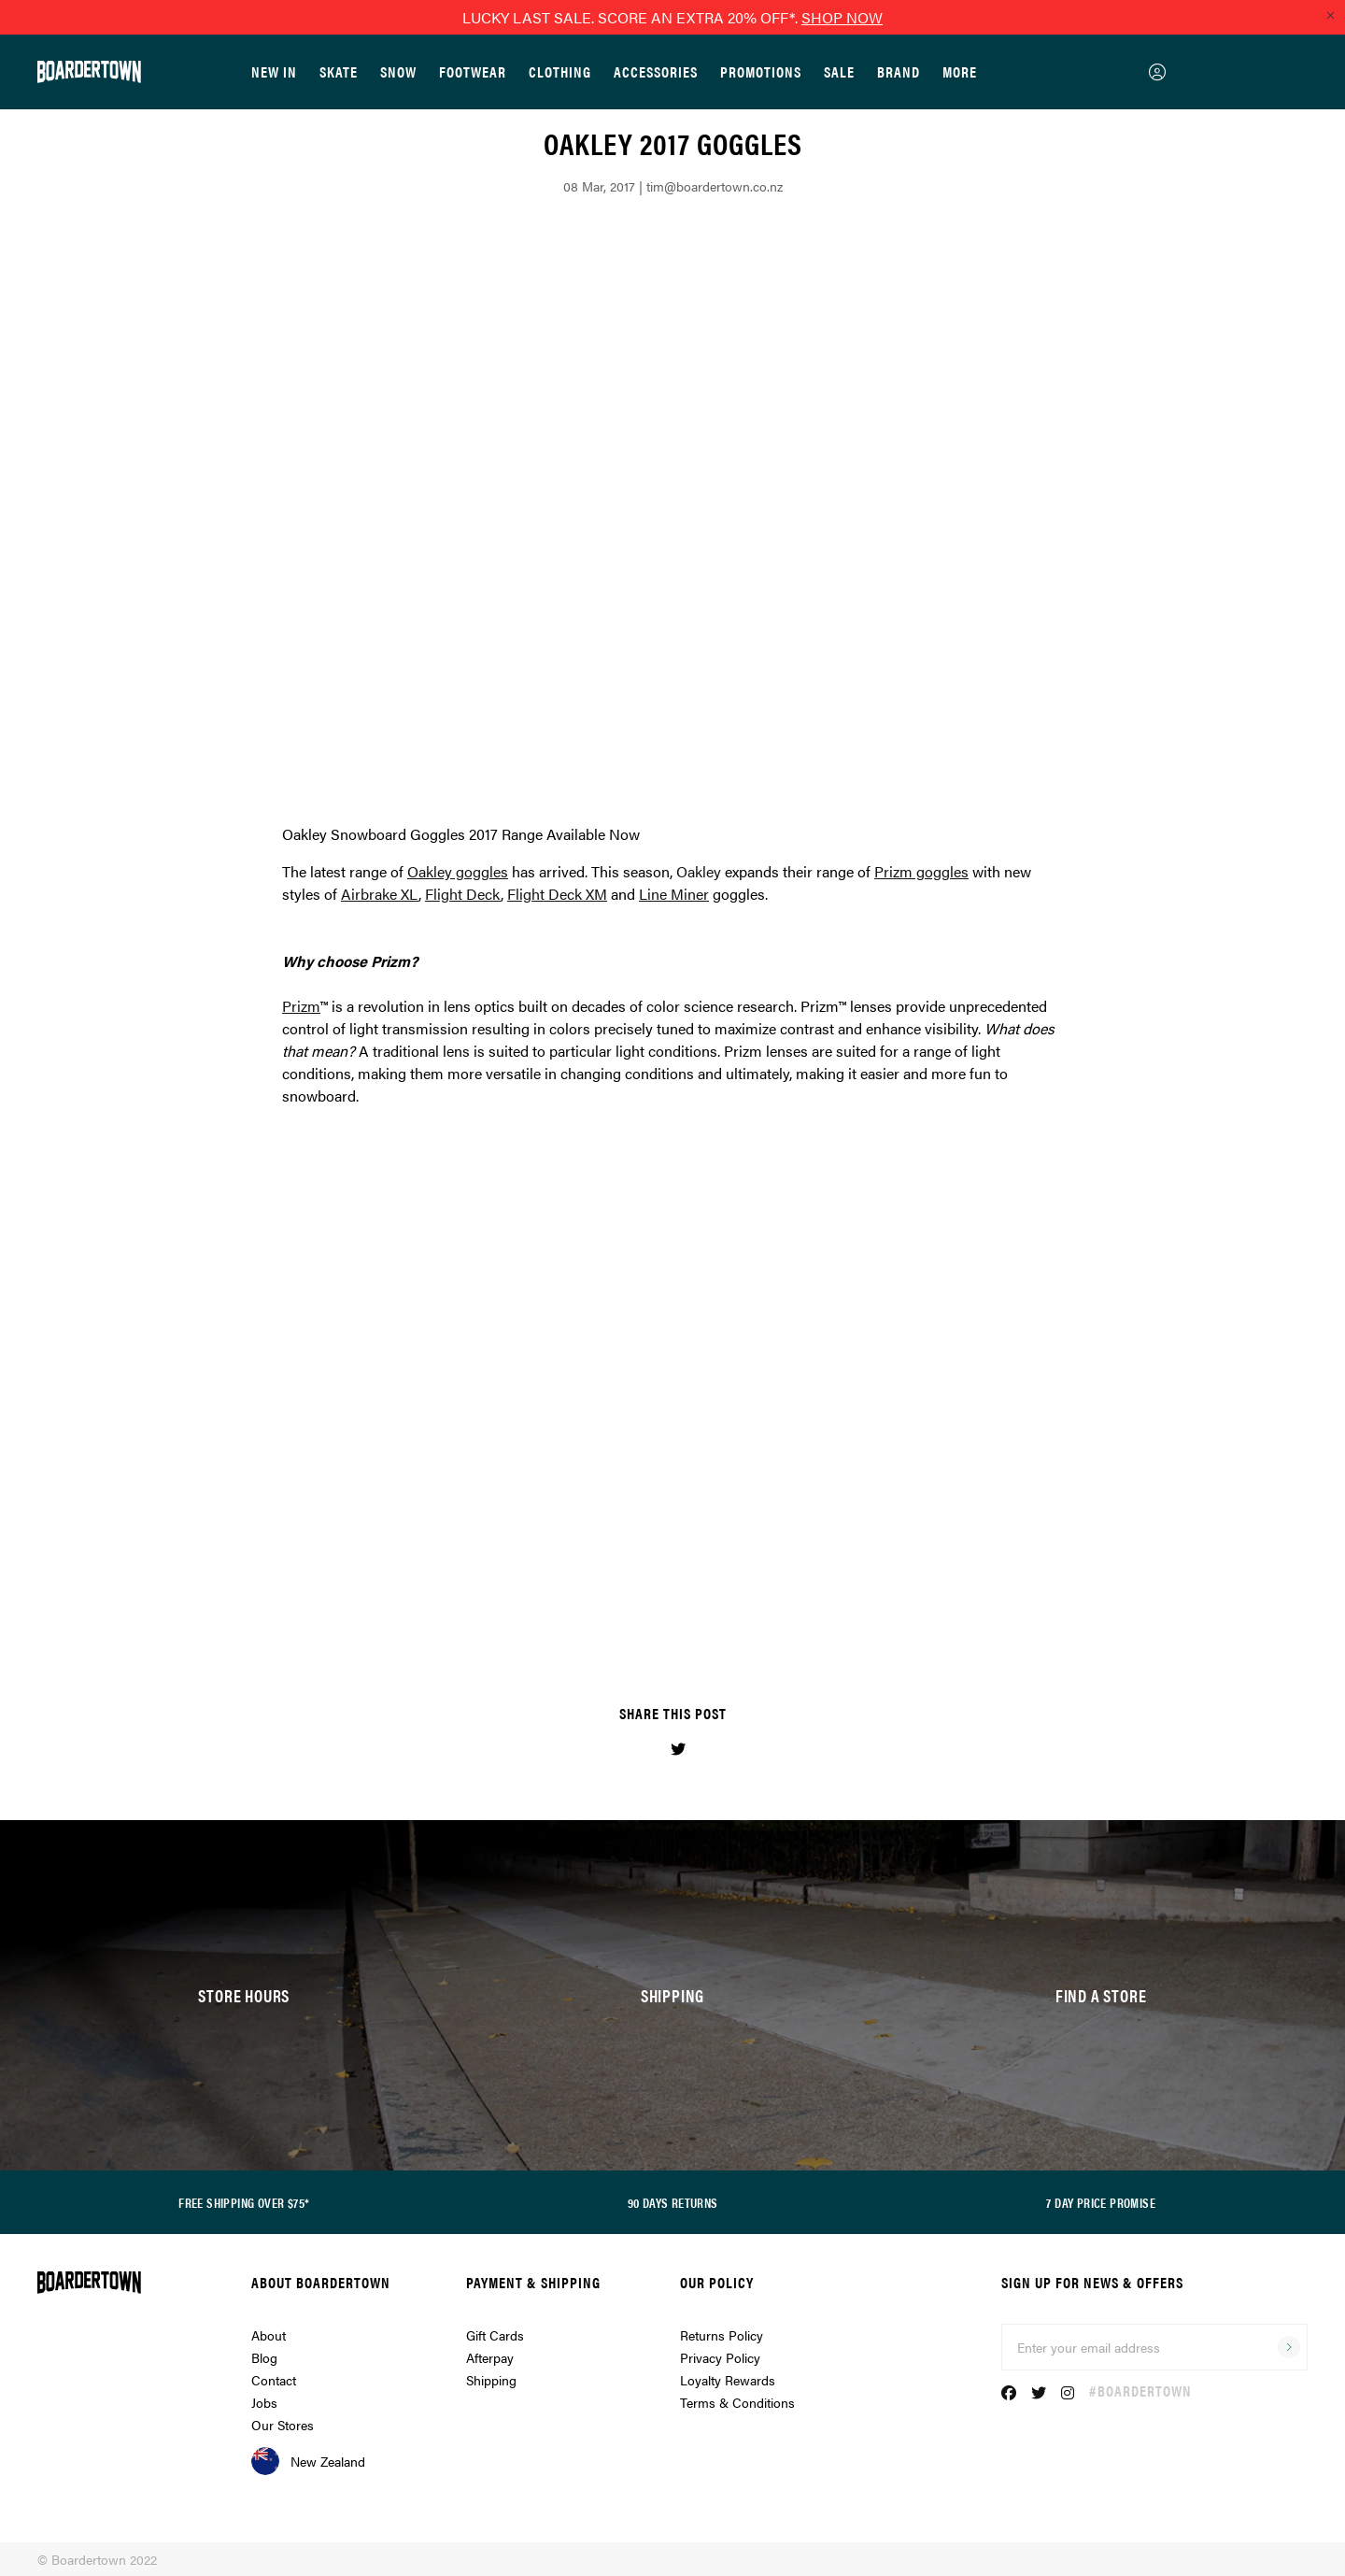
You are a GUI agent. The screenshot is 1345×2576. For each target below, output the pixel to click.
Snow (398, 71)
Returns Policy (721, 2335)
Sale (839, 71)
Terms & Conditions (737, 2402)
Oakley (698, 871)
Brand (898, 71)
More (959, 71)
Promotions (760, 71)
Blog (264, 2357)
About (268, 2335)
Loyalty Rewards (727, 2379)
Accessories (656, 71)
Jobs (264, 2402)
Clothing (560, 71)
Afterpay (490, 2357)
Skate (338, 71)
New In (274, 71)
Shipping (491, 2379)
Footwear (472, 71)
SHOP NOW (842, 17)
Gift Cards (495, 2335)
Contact (273, 2379)
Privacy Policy (720, 2357)
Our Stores (282, 2424)
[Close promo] (1330, 15)
